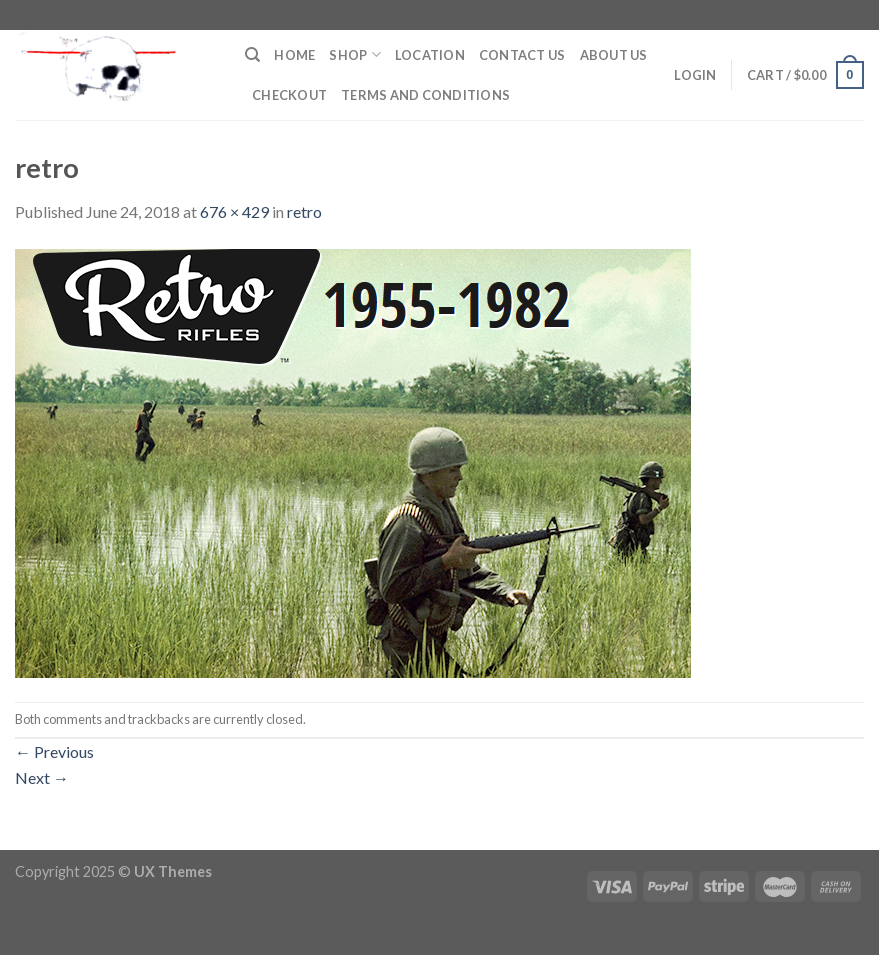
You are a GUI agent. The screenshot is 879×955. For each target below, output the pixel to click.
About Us (614, 55)
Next (42, 777)
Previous (54, 751)
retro (304, 211)
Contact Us (522, 55)
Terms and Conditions (425, 95)
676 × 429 (234, 211)
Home (294, 55)
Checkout (289, 95)
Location (430, 55)
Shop (354, 54)
